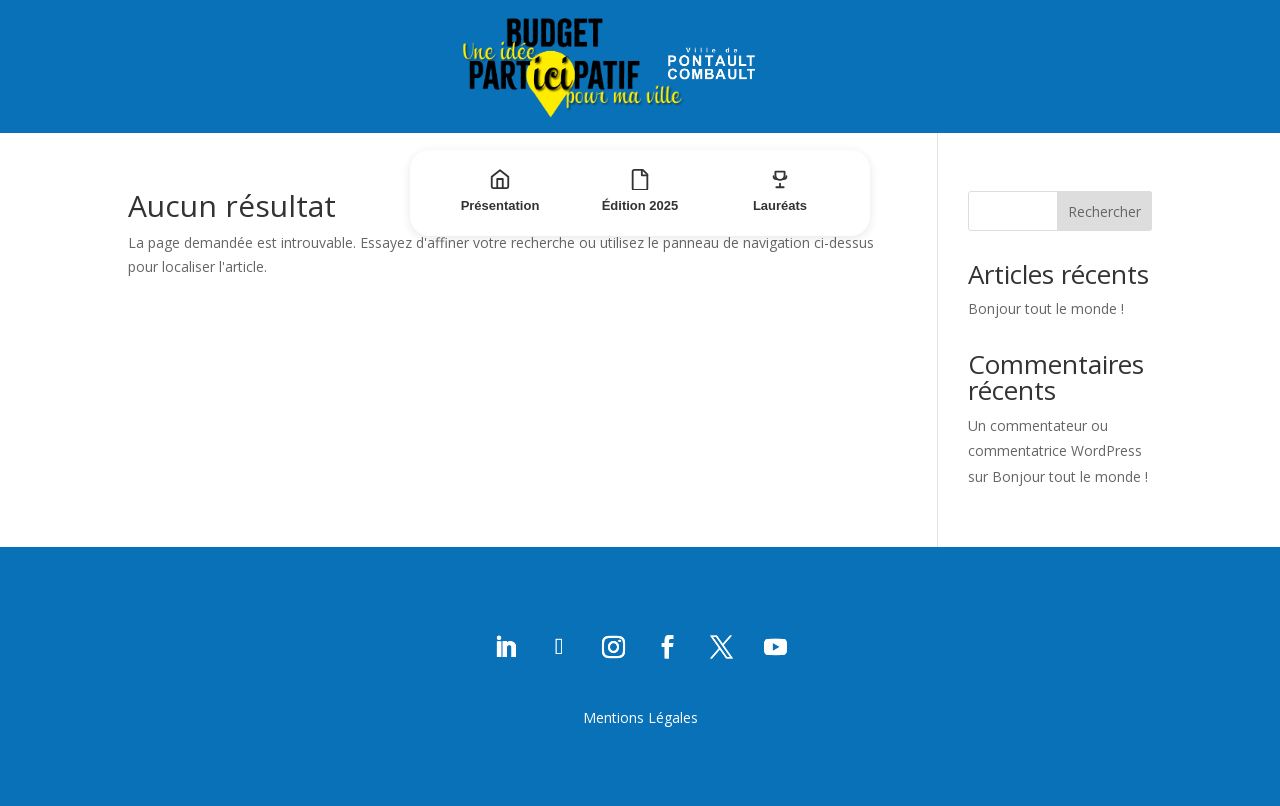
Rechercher (1104, 211)
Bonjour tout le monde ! (1046, 308)
